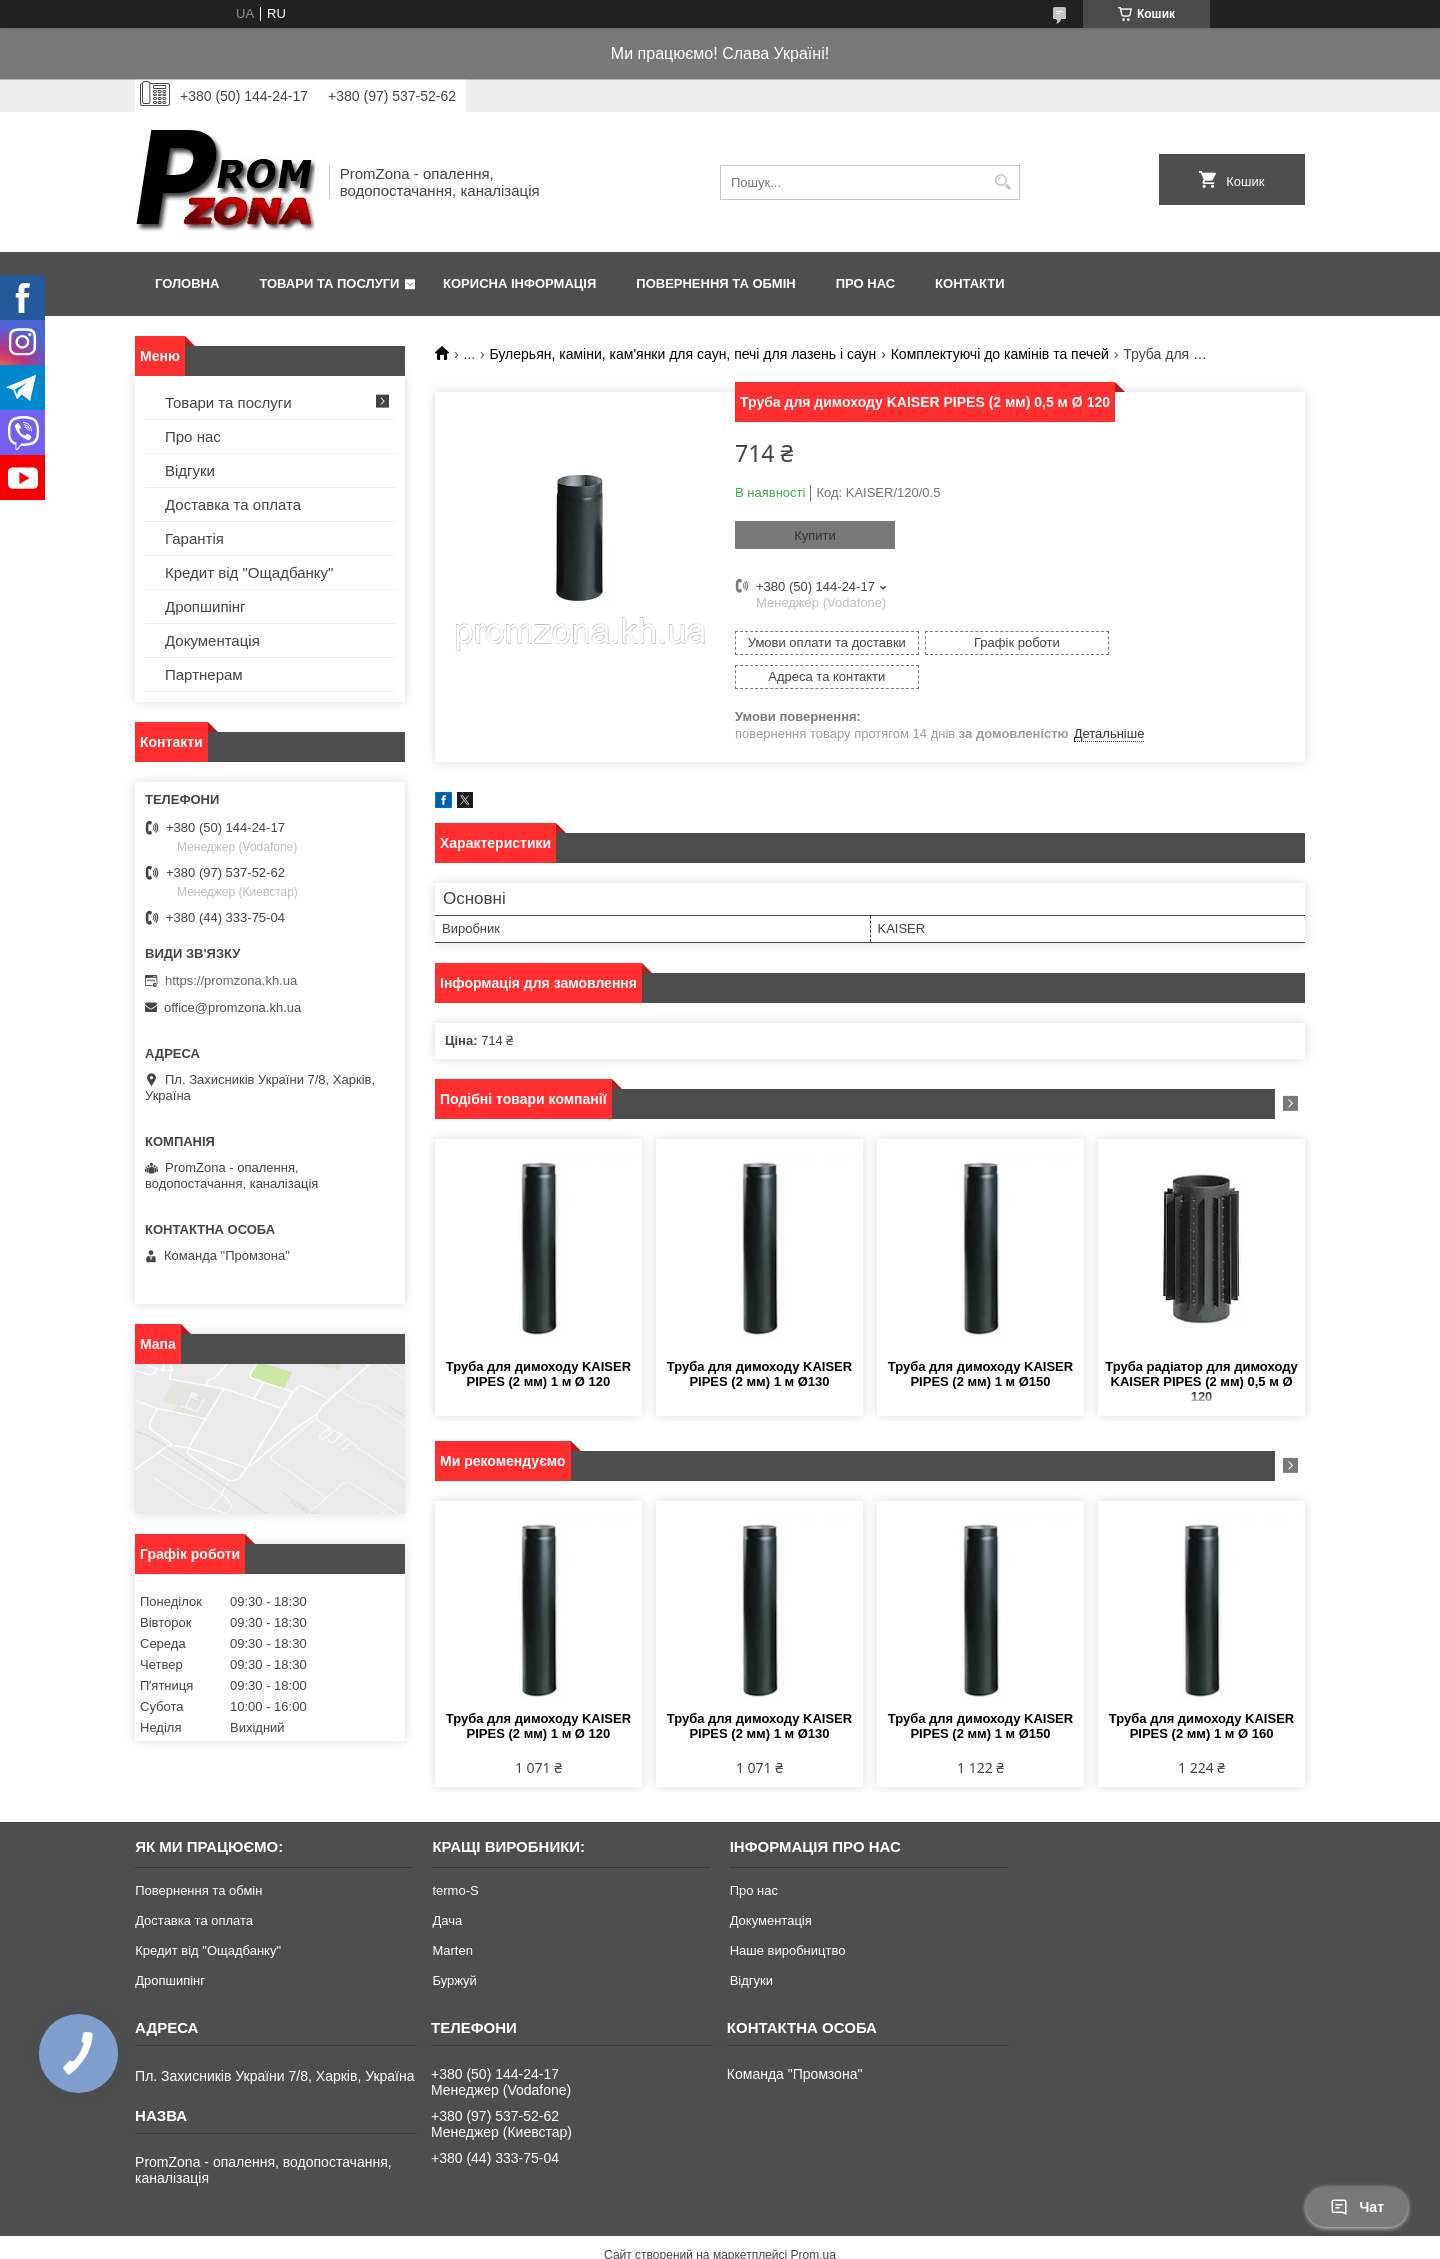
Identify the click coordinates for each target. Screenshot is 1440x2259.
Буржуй (454, 1946)
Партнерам (204, 674)
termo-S (455, 1856)
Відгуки (190, 470)
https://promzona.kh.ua (231, 980)
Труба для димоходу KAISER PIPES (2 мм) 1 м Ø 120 (538, 1340)
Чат (1357, 2207)
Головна (187, 283)
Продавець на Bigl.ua (720, 2239)
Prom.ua (813, 2221)
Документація (212, 640)
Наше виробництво (788, 1916)
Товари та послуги (329, 283)
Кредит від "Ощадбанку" (249, 572)
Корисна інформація (519, 283)
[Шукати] (1002, 182)
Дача (447, 1886)
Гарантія (194, 538)
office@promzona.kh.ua (232, 1007)
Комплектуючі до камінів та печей (1000, 354)
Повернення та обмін (715, 283)
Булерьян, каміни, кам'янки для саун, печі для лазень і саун (683, 354)
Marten (452, 1916)
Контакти (970, 283)
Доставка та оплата (233, 504)
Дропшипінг (205, 606)
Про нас (865, 283)
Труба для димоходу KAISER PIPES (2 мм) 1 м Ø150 (980, 1340)
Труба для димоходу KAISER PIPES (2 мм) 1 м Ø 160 (1201, 1692)
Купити (815, 535)
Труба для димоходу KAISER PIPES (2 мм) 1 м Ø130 (759, 1340)
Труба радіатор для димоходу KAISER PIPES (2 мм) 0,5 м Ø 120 (1201, 1347)
